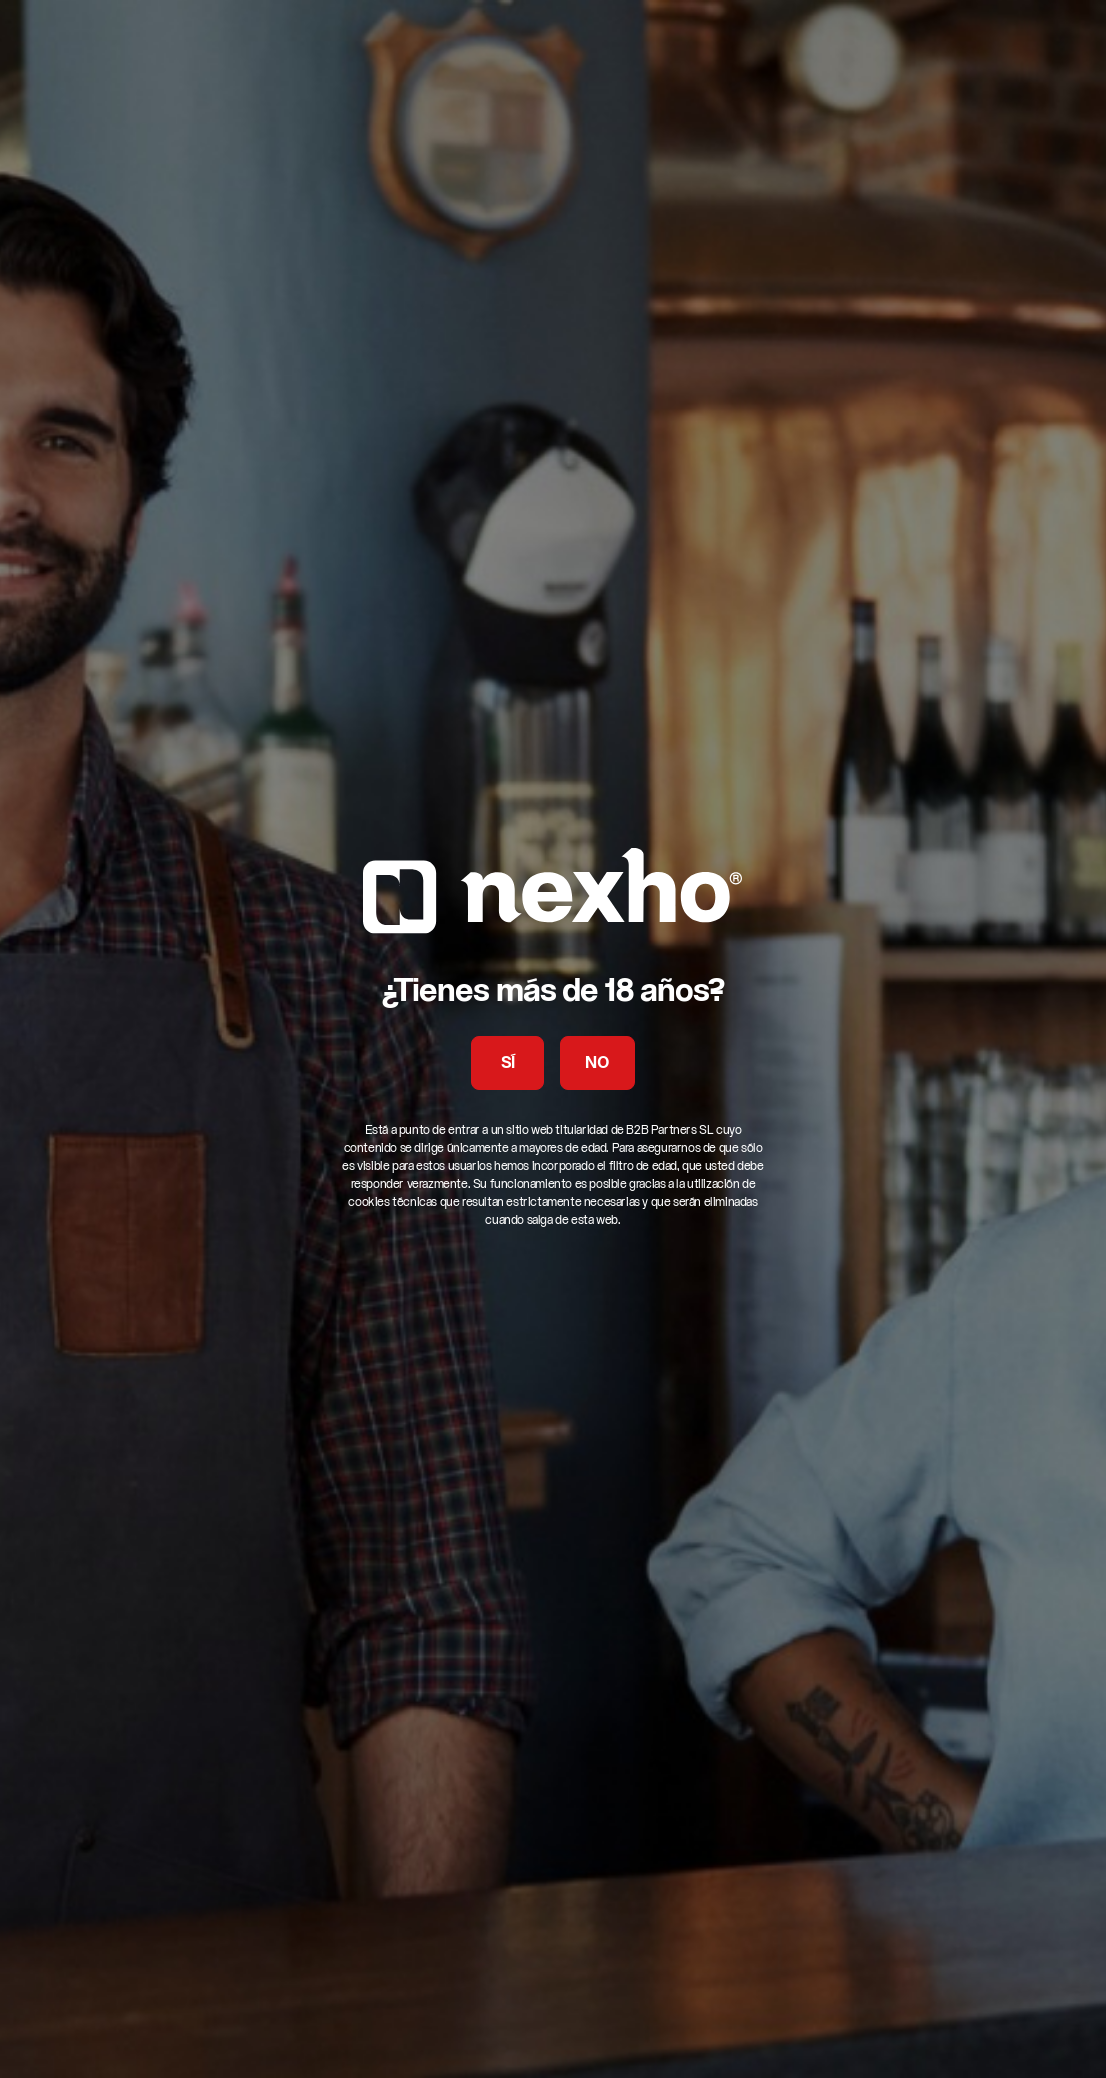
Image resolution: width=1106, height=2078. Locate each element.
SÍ (508, 1064)
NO (597, 1064)
